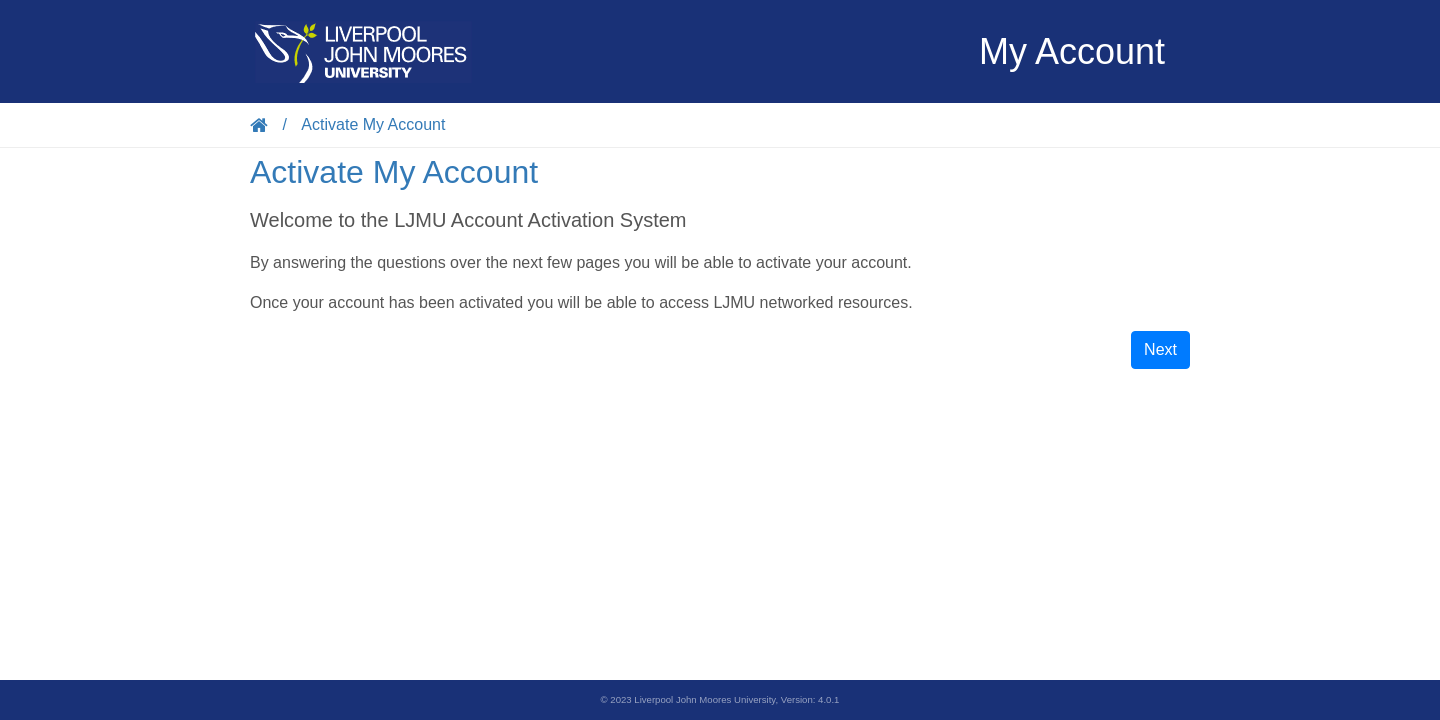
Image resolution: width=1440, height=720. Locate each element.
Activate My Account (373, 124)
